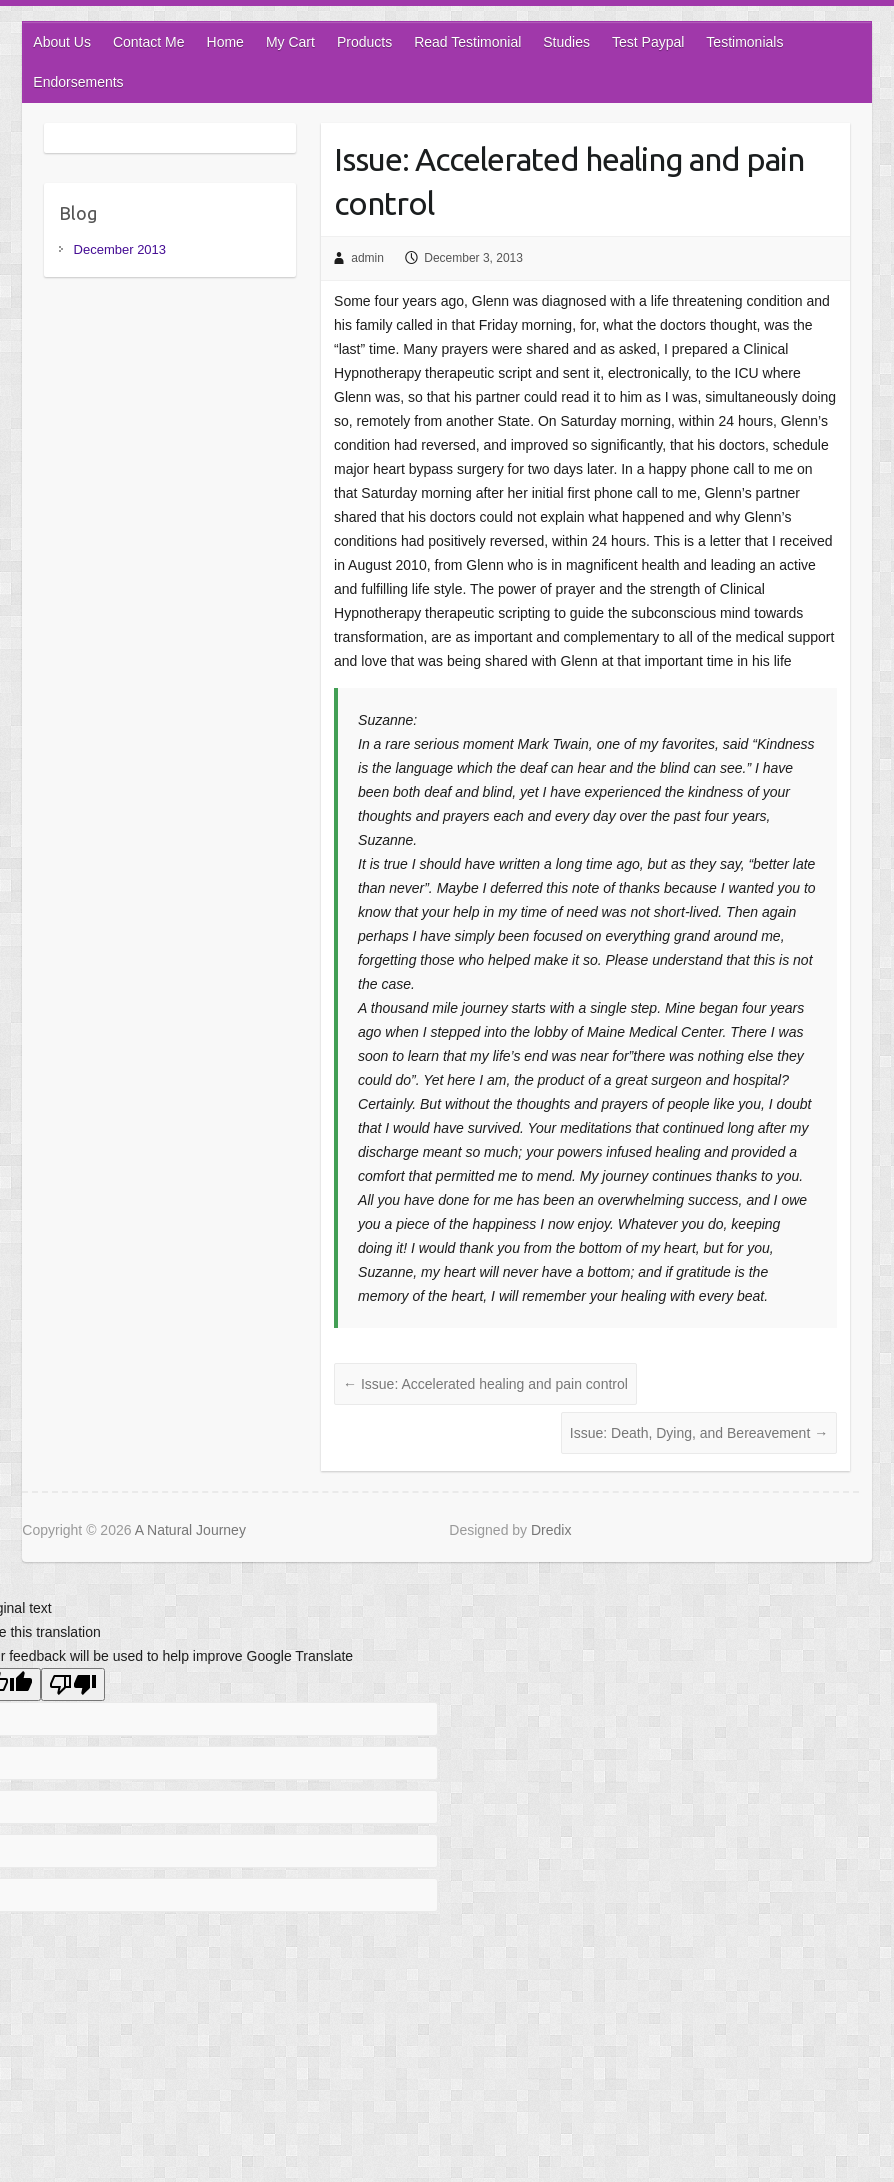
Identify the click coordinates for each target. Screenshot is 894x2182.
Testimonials (744, 42)
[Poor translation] (73, 1684)
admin (367, 258)
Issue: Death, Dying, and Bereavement (699, 1433)
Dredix (551, 1530)
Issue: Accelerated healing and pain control (569, 181)
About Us (62, 42)
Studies (566, 42)
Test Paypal (648, 42)
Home (225, 42)
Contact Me (149, 42)
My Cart (290, 42)
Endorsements (78, 82)
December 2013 (120, 249)
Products (364, 42)
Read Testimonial (467, 42)
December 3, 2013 (473, 258)
